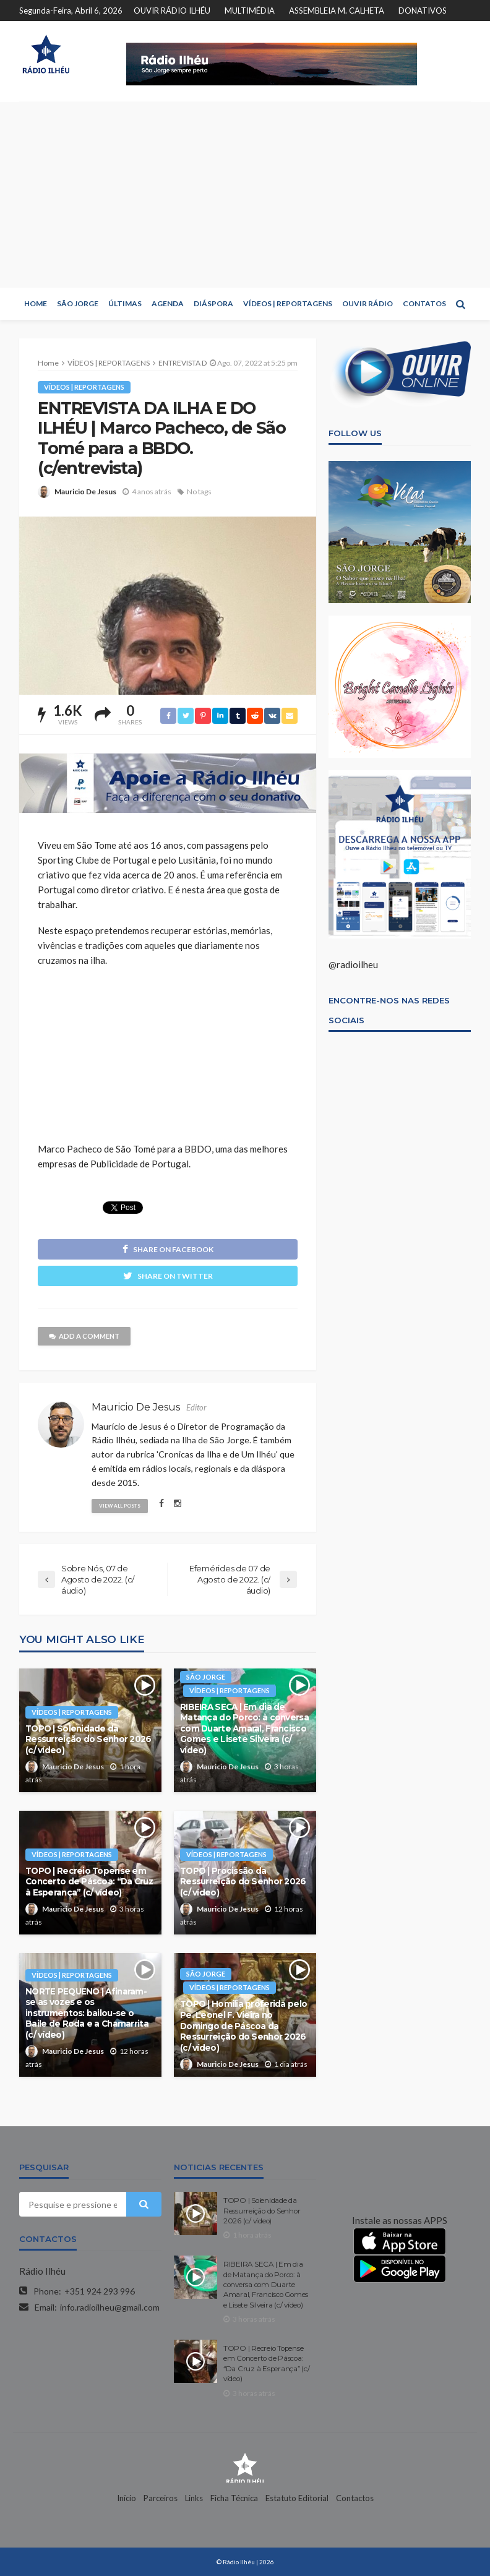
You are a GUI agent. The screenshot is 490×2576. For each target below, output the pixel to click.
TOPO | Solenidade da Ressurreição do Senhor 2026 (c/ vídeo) (88, 1739)
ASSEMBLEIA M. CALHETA (336, 10)
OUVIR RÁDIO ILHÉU (172, 10)
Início (126, 2498)
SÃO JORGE (77, 303)
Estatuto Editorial (297, 2498)
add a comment (84, 1336)
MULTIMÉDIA (250, 10)
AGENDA (168, 303)
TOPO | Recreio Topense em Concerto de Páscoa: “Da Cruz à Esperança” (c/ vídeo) (89, 1881)
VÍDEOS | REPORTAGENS (287, 303)
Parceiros (161, 2498)
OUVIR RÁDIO (367, 303)
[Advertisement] (245, 194)
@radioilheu (353, 964)
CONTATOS (424, 303)
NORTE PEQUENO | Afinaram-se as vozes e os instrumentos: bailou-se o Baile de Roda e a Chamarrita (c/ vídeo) (86, 2013)
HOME (35, 303)
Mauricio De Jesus (85, 491)
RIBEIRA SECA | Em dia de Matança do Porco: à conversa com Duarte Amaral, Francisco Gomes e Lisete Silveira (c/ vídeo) (244, 1728)
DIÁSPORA (213, 303)
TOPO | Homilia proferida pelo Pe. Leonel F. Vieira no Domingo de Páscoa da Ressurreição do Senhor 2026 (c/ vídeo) (243, 2025)
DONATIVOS (422, 10)
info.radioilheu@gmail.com (110, 2307)
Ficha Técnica (234, 2498)
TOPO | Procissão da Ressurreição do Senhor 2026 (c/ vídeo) (243, 1881)
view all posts (119, 1506)
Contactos (355, 2498)
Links (194, 2498)
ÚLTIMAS (125, 303)
